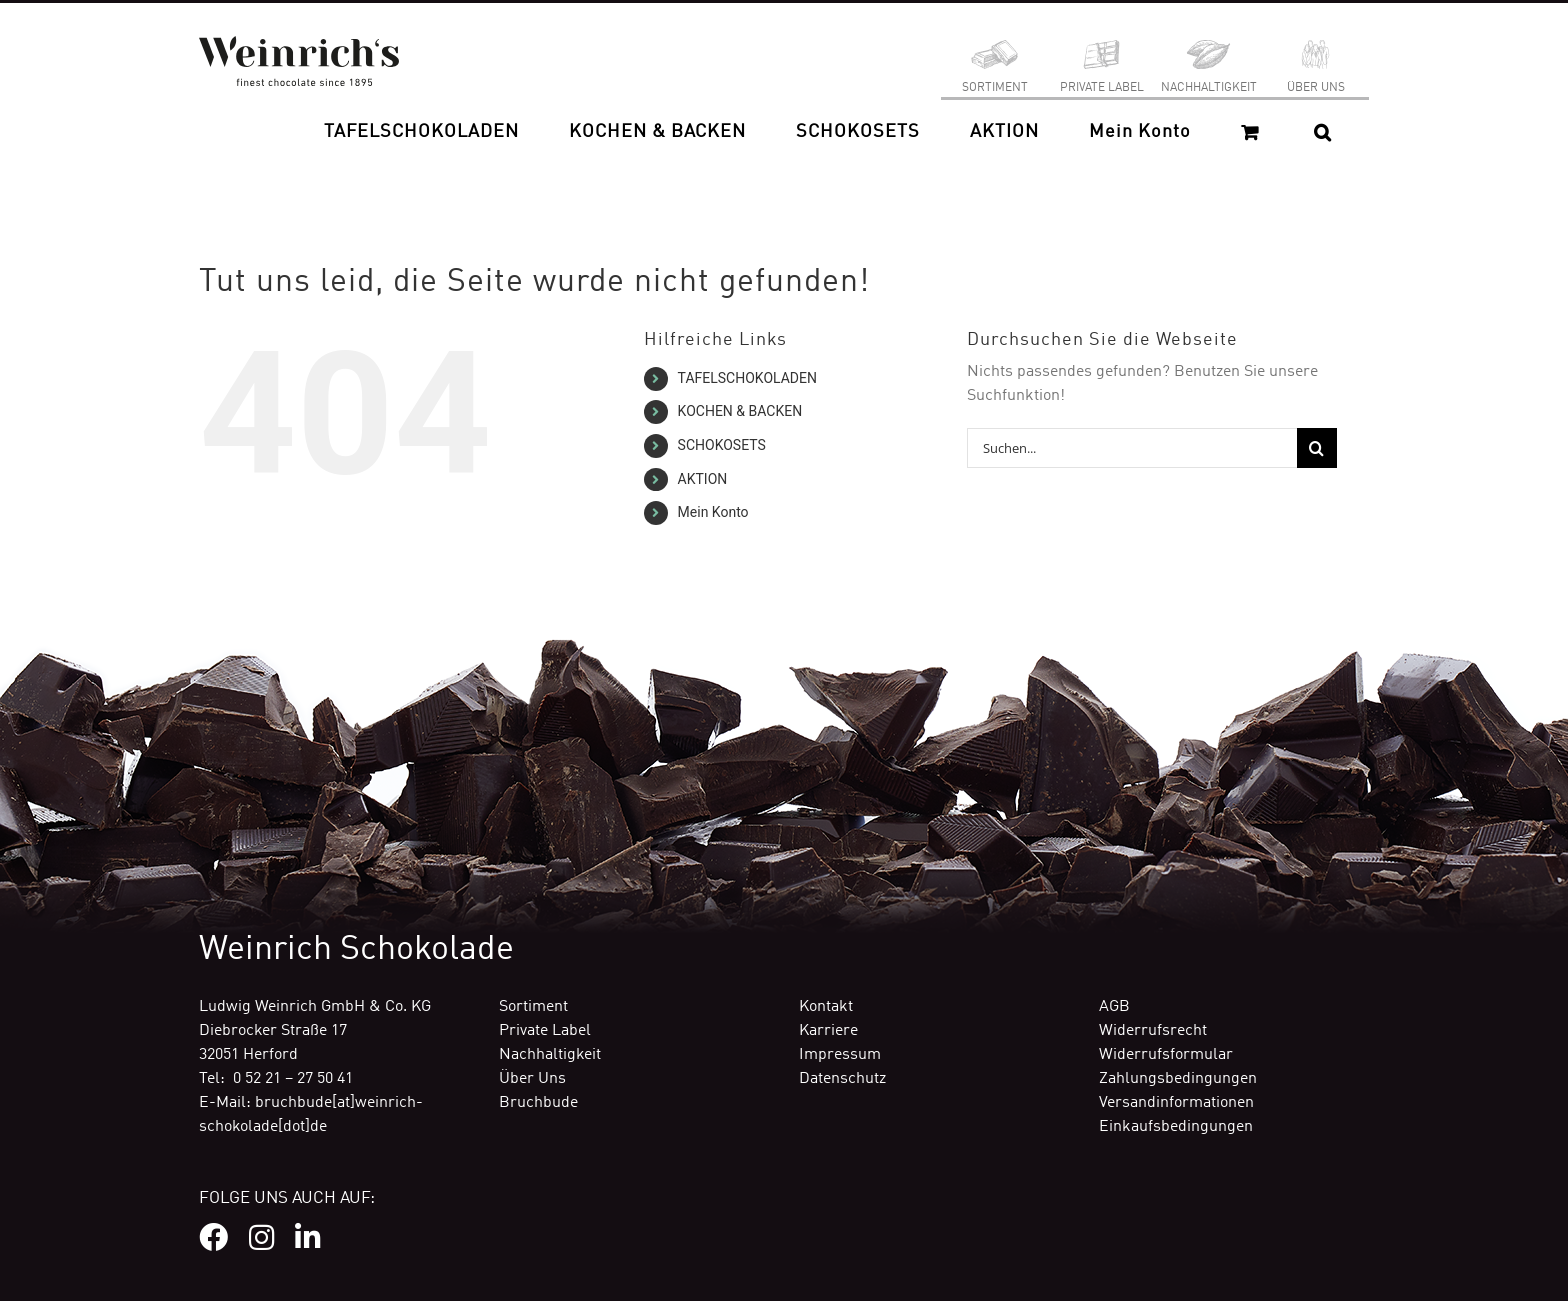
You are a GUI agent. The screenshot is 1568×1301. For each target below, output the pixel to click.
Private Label (545, 1031)
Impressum (840, 1055)
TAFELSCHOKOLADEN (747, 378)
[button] (1322, 132)
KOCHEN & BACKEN (740, 411)
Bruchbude (538, 1103)
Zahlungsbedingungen (1178, 1079)
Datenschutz (842, 1079)
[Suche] (1317, 448)
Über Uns (532, 1079)
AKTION (703, 479)
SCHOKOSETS (722, 445)
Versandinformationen (1176, 1103)
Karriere (828, 1031)
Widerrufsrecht (1153, 1031)
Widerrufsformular (1166, 1055)
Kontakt (826, 1007)
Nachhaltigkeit (550, 1055)
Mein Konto (713, 512)
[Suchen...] (1132, 448)
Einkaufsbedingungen (1176, 1127)
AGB (1114, 1007)
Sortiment (533, 1007)
